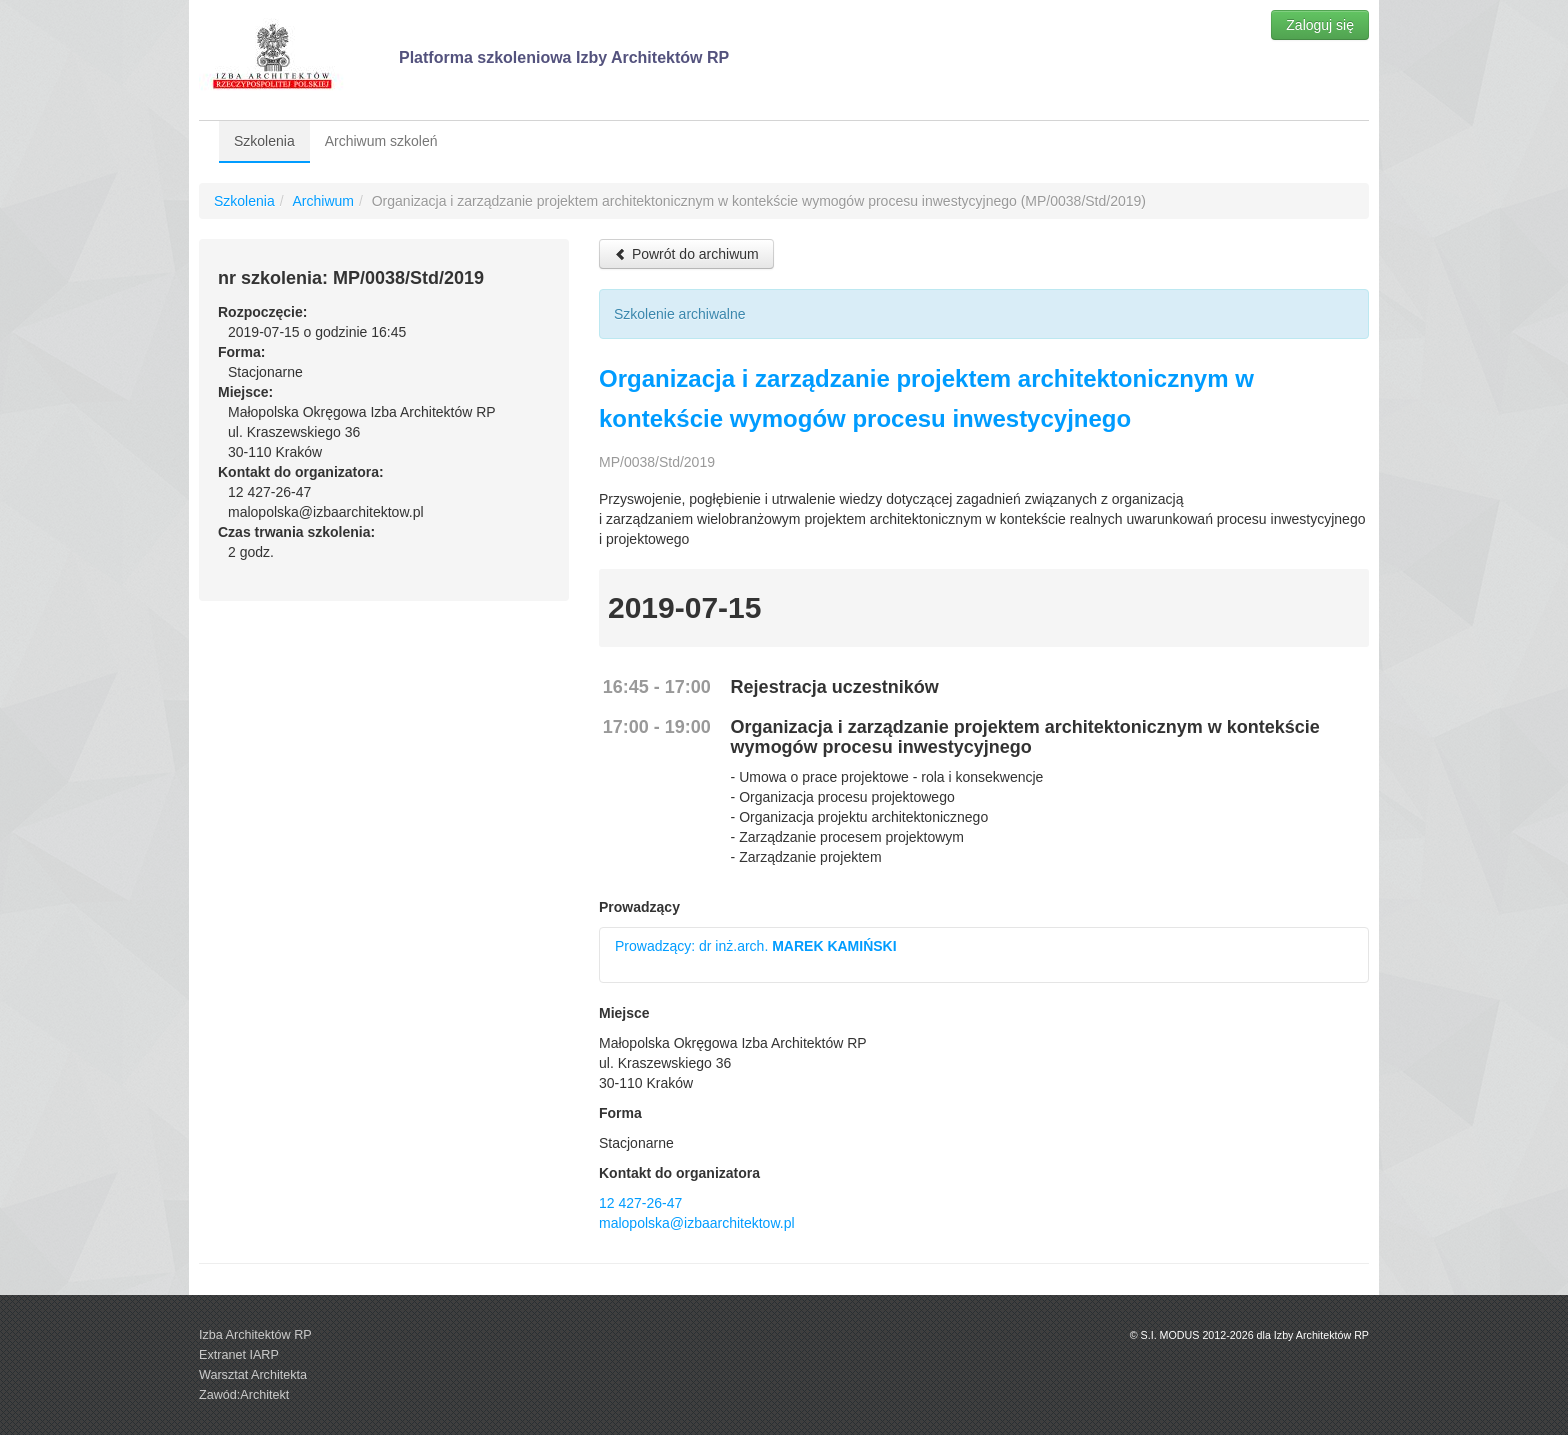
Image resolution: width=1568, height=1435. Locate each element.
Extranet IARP (239, 1355)
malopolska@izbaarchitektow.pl (697, 1223)
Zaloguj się (1320, 25)
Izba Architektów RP (255, 1335)
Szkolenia (264, 141)
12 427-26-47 (640, 1203)
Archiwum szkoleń (381, 141)
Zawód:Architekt (244, 1395)
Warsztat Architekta (253, 1375)
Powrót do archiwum (686, 254)
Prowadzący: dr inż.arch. (756, 946)
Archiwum (322, 201)
